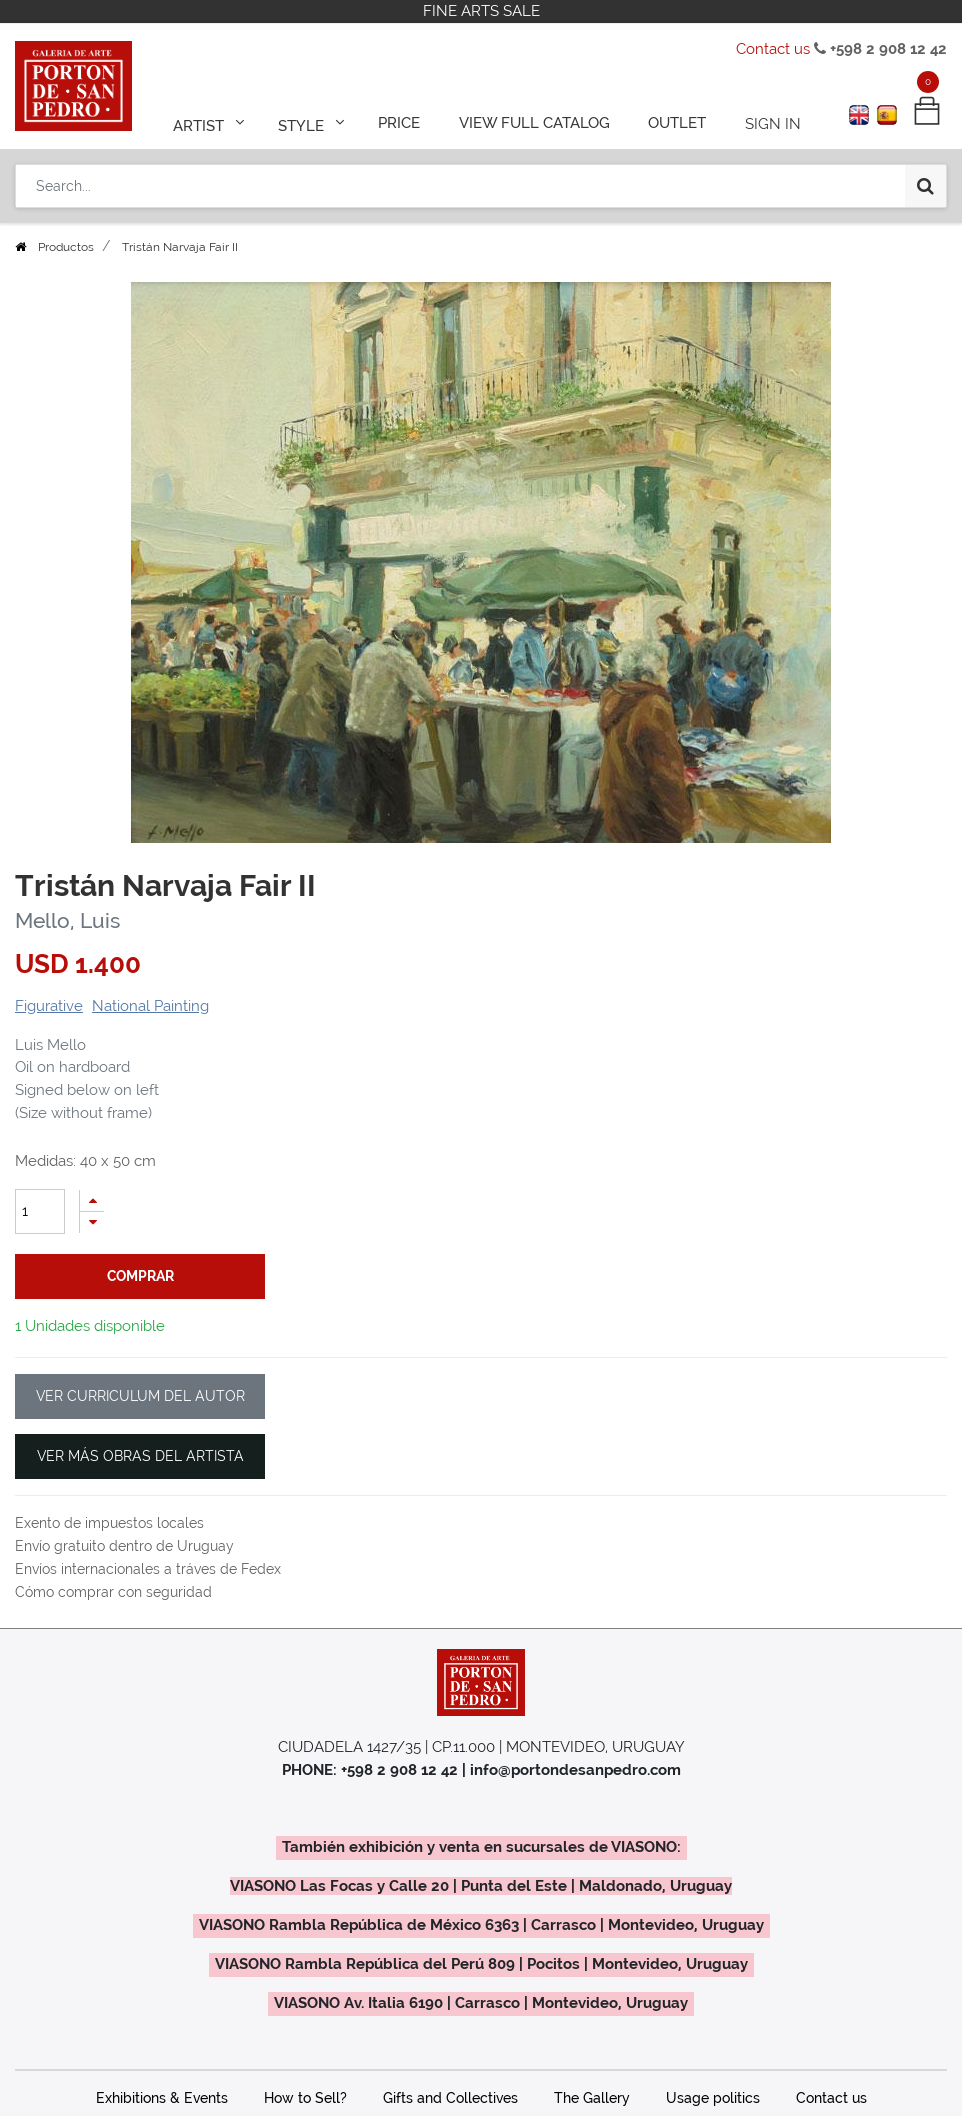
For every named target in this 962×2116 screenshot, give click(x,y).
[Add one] (92, 1200)
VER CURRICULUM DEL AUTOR (140, 1396)
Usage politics (713, 2098)
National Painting (150, 1006)
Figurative (49, 1006)
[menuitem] (407, 122)
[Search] (925, 182)
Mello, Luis (67, 920)
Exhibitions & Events (162, 2098)
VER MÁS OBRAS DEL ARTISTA (140, 1456)
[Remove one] (92, 1222)
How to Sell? (305, 2098)
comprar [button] (140, 1276)
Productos (66, 247)
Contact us (773, 49)
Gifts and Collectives (450, 2098)
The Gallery (592, 2098)
